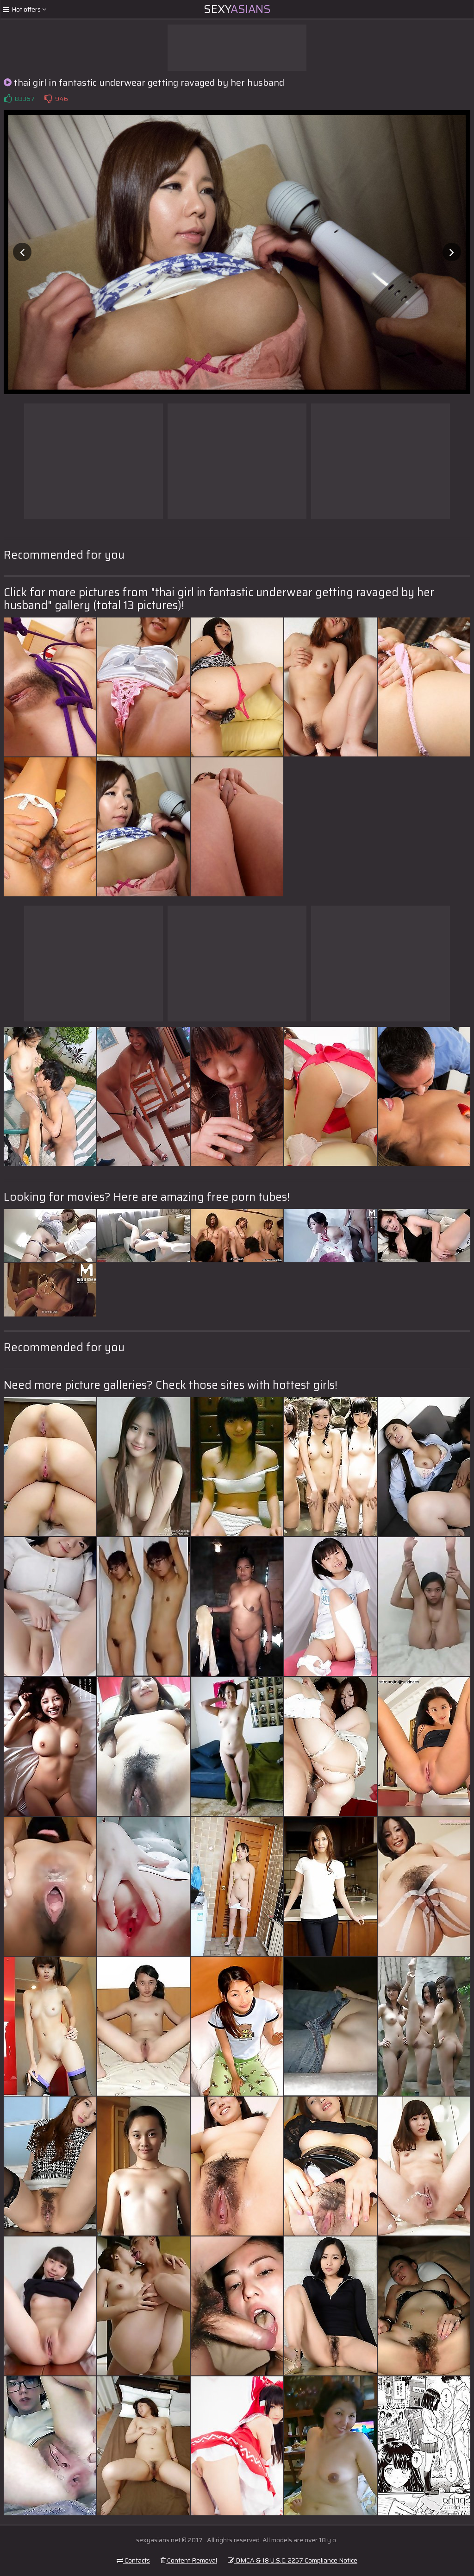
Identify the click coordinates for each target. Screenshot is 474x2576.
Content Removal (189, 2560)
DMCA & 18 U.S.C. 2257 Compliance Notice (292, 2560)
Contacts (133, 2560)
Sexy (237, 9)
